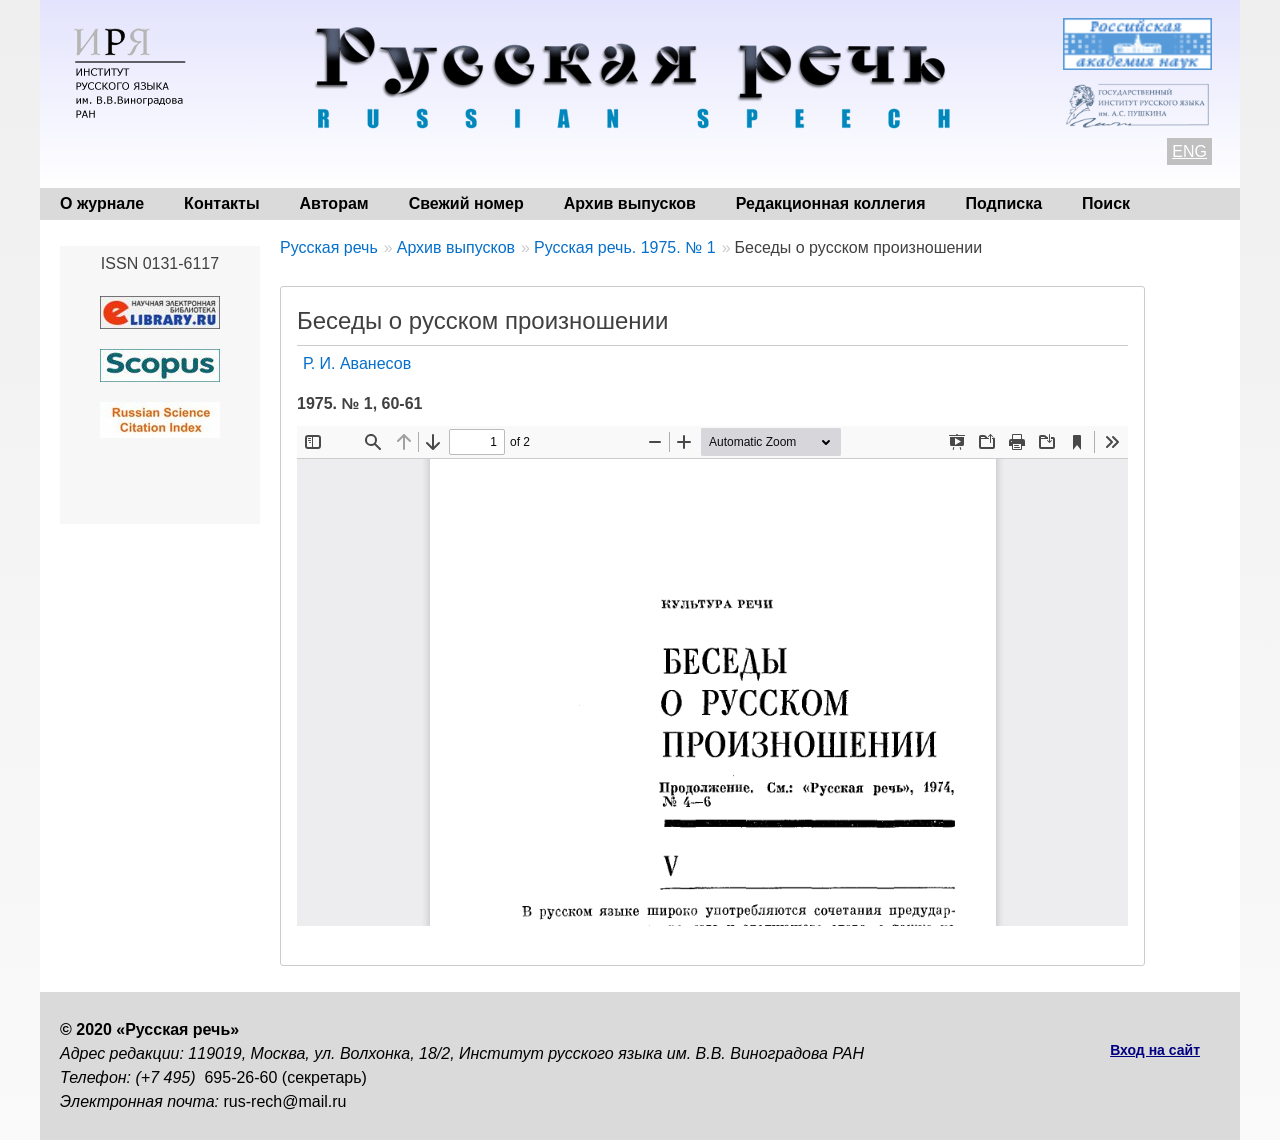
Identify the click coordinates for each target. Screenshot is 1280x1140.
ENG (1189, 151)
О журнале (102, 203)
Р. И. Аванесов (357, 363)
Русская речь (329, 247)
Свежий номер (466, 203)
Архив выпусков (630, 203)
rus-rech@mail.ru (285, 1101)
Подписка (1004, 203)
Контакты (221, 203)
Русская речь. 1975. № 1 (625, 247)
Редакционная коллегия (831, 203)
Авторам (334, 203)
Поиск (1106, 203)
